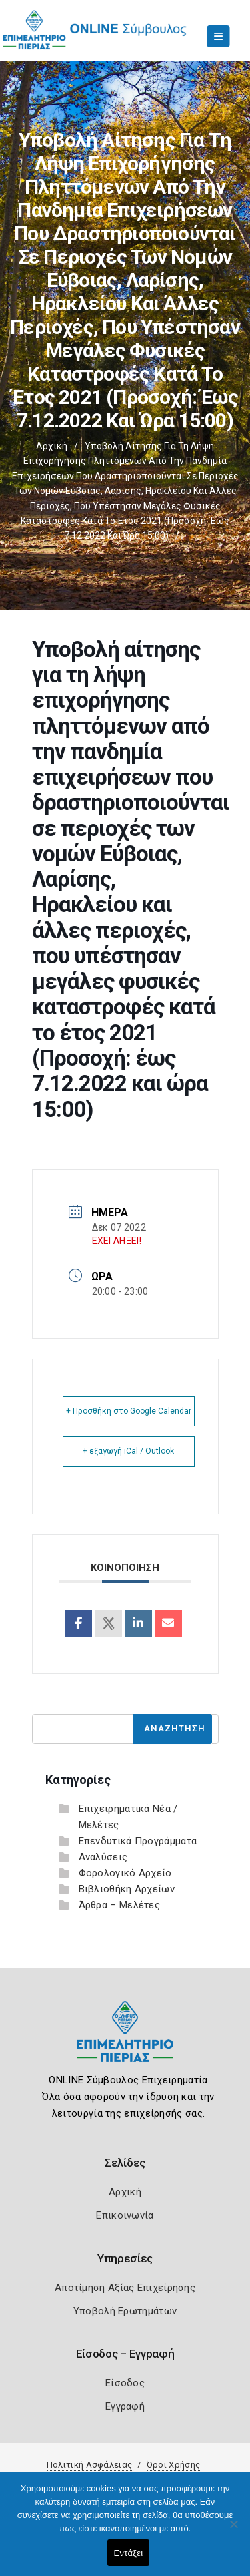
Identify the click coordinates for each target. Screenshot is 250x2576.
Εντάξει (128, 2553)
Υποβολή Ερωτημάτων (125, 2311)
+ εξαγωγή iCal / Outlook (128, 1451)
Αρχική (51, 446)
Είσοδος (125, 2383)
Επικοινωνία (124, 2215)
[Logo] (125, 2041)
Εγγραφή (125, 2406)
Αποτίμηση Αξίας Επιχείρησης (125, 2288)
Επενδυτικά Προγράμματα (138, 1841)
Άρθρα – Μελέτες (120, 1905)
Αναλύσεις (103, 1857)
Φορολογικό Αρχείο (125, 1873)
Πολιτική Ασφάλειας (89, 2465)
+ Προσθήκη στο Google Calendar (128, 1411)
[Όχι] (233, 2530)
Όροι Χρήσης (173, 2465)
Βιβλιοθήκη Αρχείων (127, 1889)
